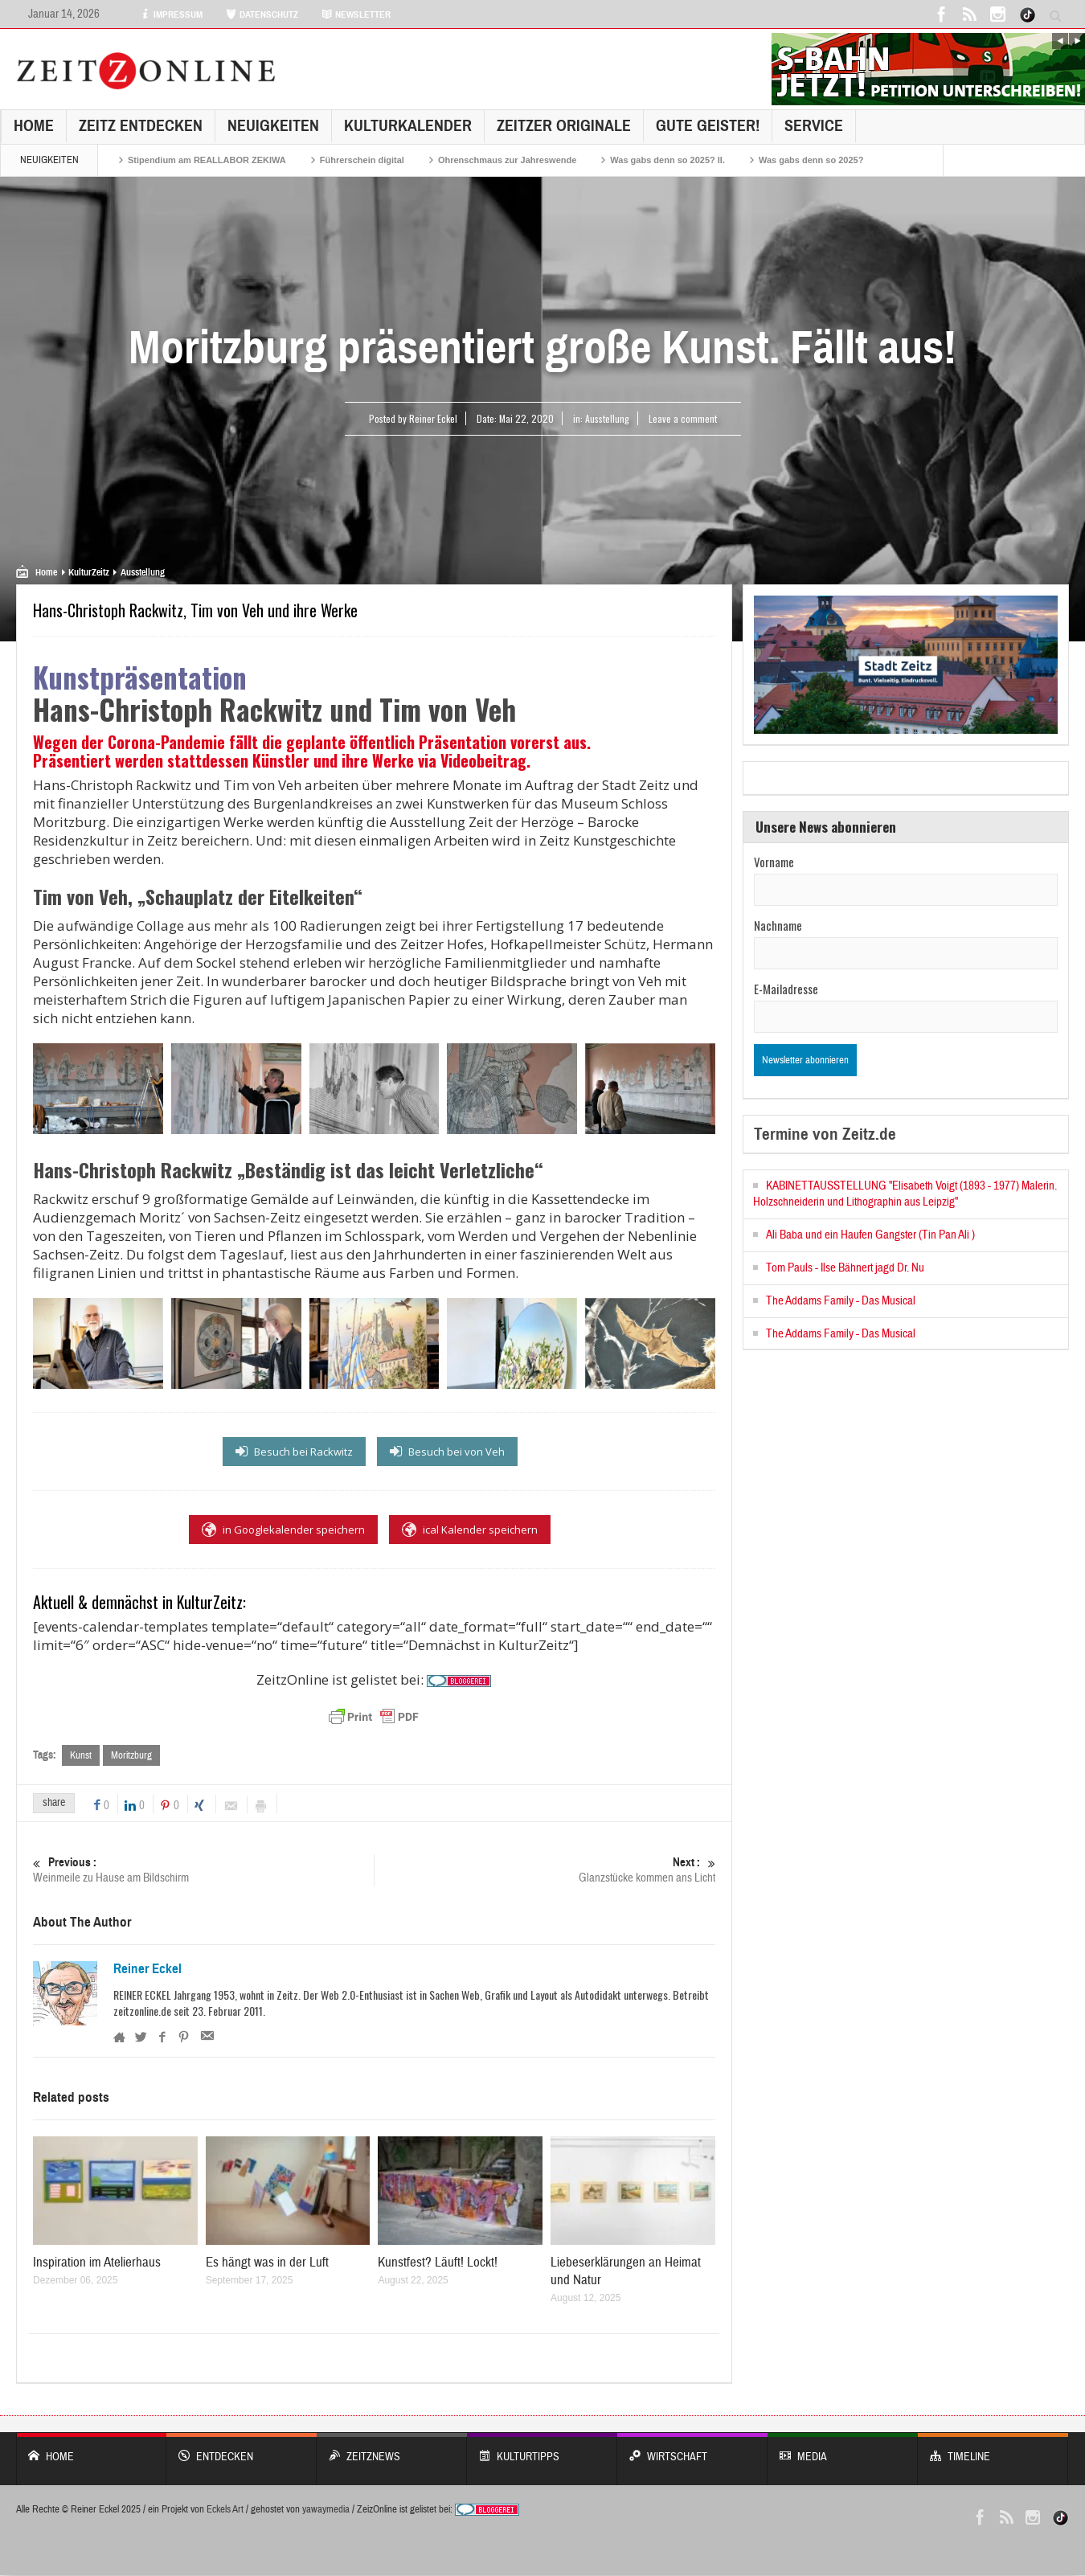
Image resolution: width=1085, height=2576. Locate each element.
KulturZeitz (88, 572)
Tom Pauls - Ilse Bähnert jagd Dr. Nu (845, 1268)
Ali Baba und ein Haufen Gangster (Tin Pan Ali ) (870, 1235)
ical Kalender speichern (470, 1529)
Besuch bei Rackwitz (294, 1451)
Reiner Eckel (147, 1969)
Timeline (993, 2449)
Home (34, 126)
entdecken (241, 2449)
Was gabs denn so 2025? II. (667, 160)
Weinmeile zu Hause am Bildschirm (203, 1870)
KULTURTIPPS (542, 2449)
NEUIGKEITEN (273, 126)
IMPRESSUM (171, 14)
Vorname (774, 862)
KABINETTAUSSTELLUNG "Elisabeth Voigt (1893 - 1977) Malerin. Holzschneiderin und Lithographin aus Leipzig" (905, 1194)
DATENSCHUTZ (262, 14)
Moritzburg (131, 1755)
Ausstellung (607, 418)
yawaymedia (326, 2510)
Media (843, 2449)
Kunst (81, 1755)
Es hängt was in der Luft (267, 2263)
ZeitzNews (392, 2449)
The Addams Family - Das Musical (840, 1300)
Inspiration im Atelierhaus (97, 2263)
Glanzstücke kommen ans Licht (545, 1870)
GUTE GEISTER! (708, 126)
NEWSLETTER (356, 14)
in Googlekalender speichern (283, 1529)
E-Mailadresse (786, 989)
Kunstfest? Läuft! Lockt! (437, 2263)
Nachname (778, 925)
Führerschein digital (362, 160)
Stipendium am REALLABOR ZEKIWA (207, 160)
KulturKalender (408, 126)
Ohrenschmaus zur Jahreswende (507, 160)
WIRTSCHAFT (692, 2449)
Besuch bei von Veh (447, 1451)
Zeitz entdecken (141, 126)
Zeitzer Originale (564, 126)
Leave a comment (683, 418)
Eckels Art (225, 2510)
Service (813, 126)
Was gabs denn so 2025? (811, 160)
